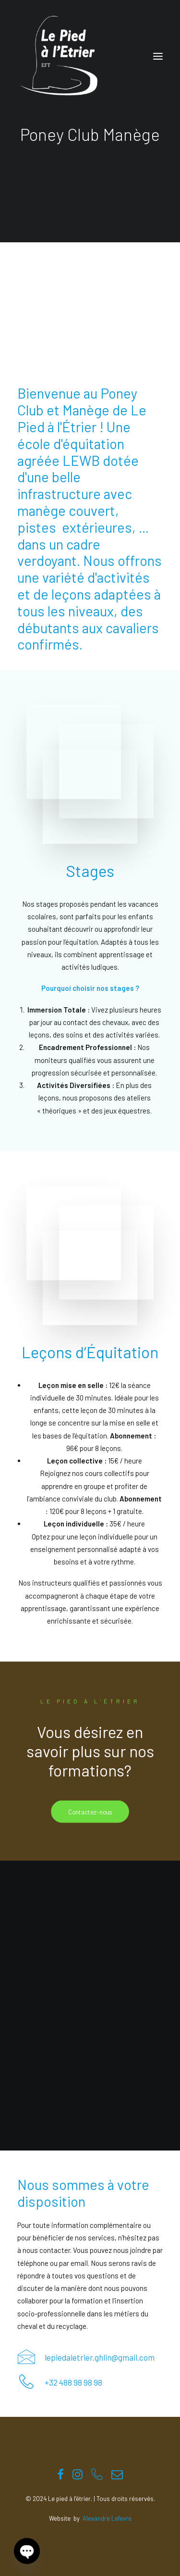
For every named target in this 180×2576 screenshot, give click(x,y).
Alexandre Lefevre (107, 2518)
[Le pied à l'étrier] (59, 56)
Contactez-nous (90, 1811)
